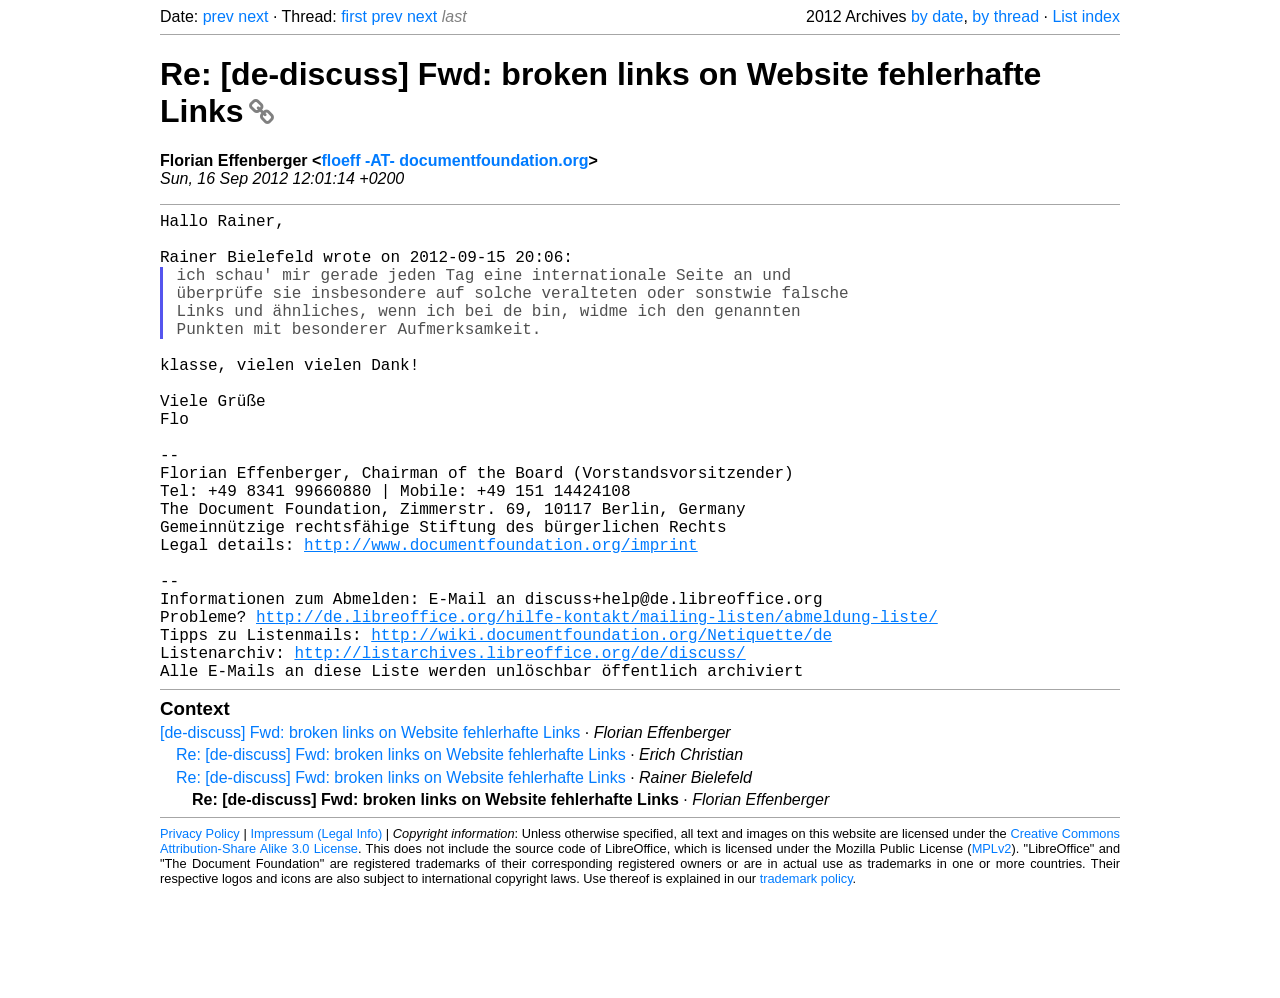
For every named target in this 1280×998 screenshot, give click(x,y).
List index (1086, 16)
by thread (1005, 16)
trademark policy (806, 982)
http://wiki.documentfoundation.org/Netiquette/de (601, 730)
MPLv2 (992, 952)
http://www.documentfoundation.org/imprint (501, 620)
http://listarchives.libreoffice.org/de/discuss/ (519, 752)
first (354, 16)
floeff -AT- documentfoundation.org (454, 160)
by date (937, 16)
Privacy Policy (200, 937)
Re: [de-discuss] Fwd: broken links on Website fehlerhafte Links (401, 858)
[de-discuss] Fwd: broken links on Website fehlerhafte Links (370, 836)
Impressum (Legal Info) (316, 937)
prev (218, 16)
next (253, 16)
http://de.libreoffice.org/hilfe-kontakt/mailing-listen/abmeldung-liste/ (597, 708)
